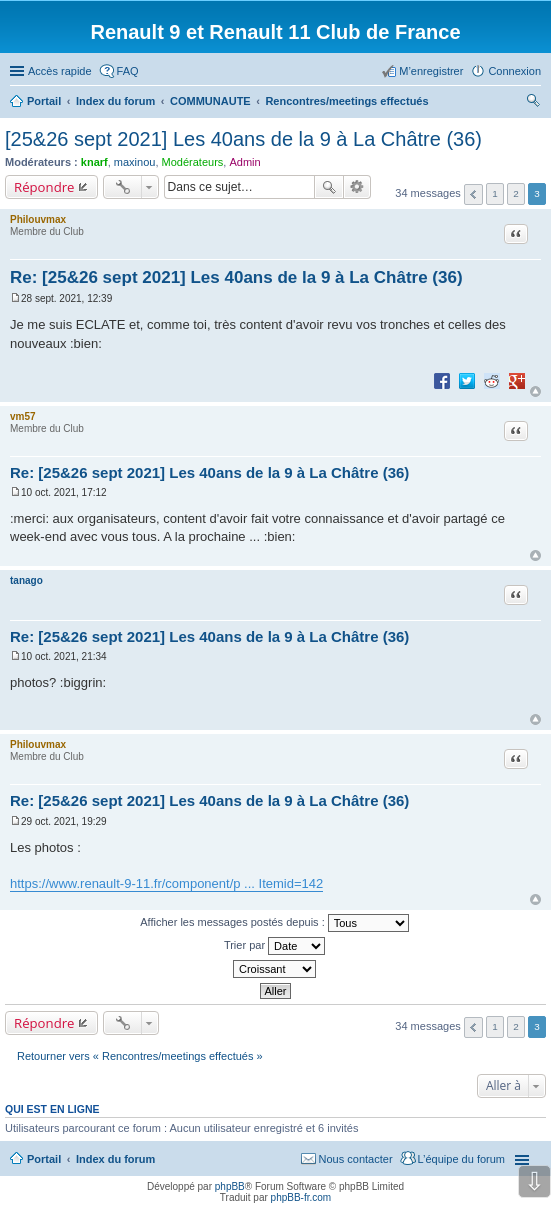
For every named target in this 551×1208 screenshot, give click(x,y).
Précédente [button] (473, 194)
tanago (26, 580)
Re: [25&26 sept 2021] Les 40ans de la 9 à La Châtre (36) (236, 277)
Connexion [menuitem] (514, 71)
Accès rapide (60, 71)
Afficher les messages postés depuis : (274, 923)
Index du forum (115, 1159)
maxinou (135, 162)
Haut (535, 391)
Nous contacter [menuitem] (356, 1159)
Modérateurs (193, 162)
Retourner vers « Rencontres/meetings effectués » (140, 1056)
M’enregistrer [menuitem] (431, 71)
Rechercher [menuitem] (533, 103)
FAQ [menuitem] (128, 71)
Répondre (44, 187)
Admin (244, 162)
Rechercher (329, 187)
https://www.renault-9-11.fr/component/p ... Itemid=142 (166, 883)
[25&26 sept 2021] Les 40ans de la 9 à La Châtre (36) (243, 139)
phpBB (230, 1186)
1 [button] (495, 193)
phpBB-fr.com (301, 1197)
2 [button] (516, 193)
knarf (94, 162)
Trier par (274, 946)
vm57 (23, 416)
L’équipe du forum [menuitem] (461, 1159)
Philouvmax (38, 219)
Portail (44, 101)
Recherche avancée (357, 187)
